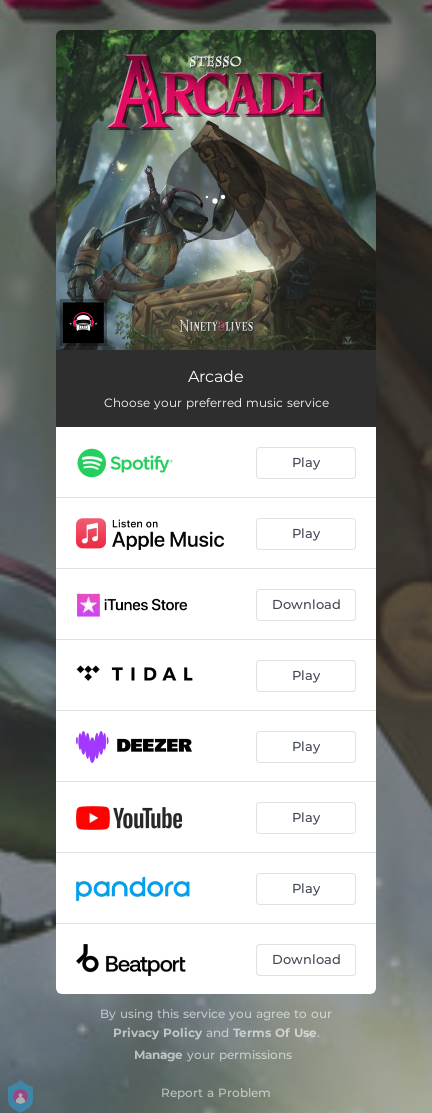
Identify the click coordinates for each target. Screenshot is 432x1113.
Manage (158, 1054)
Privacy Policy (157, 1032)
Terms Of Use (275, 1032)
